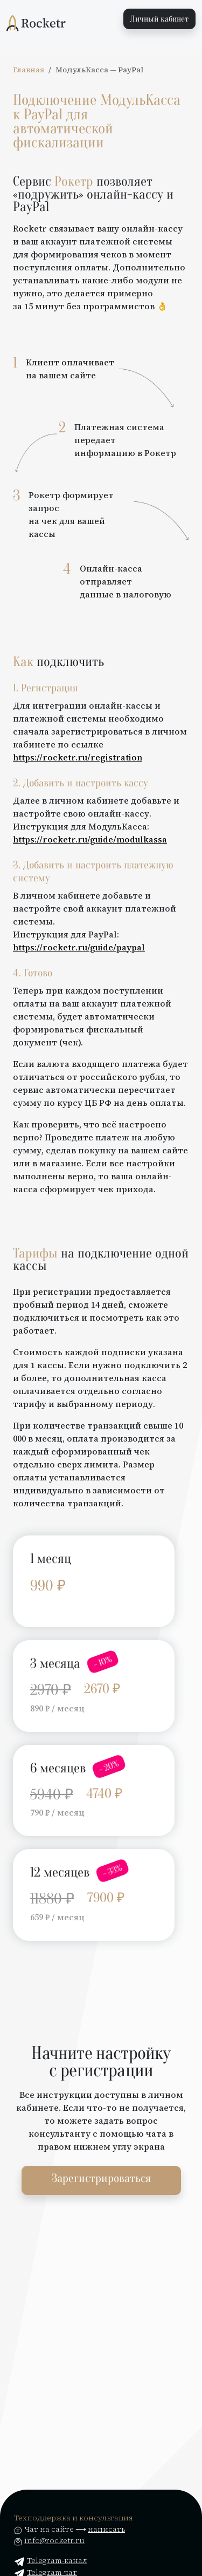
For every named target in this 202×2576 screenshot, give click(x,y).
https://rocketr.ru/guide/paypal (79, 947)
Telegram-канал (50, 2560)
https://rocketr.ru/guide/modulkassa (90, 839)
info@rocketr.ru (54, 2540)
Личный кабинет (159, 19)
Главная (28, 70)
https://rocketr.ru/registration (77, 757)
